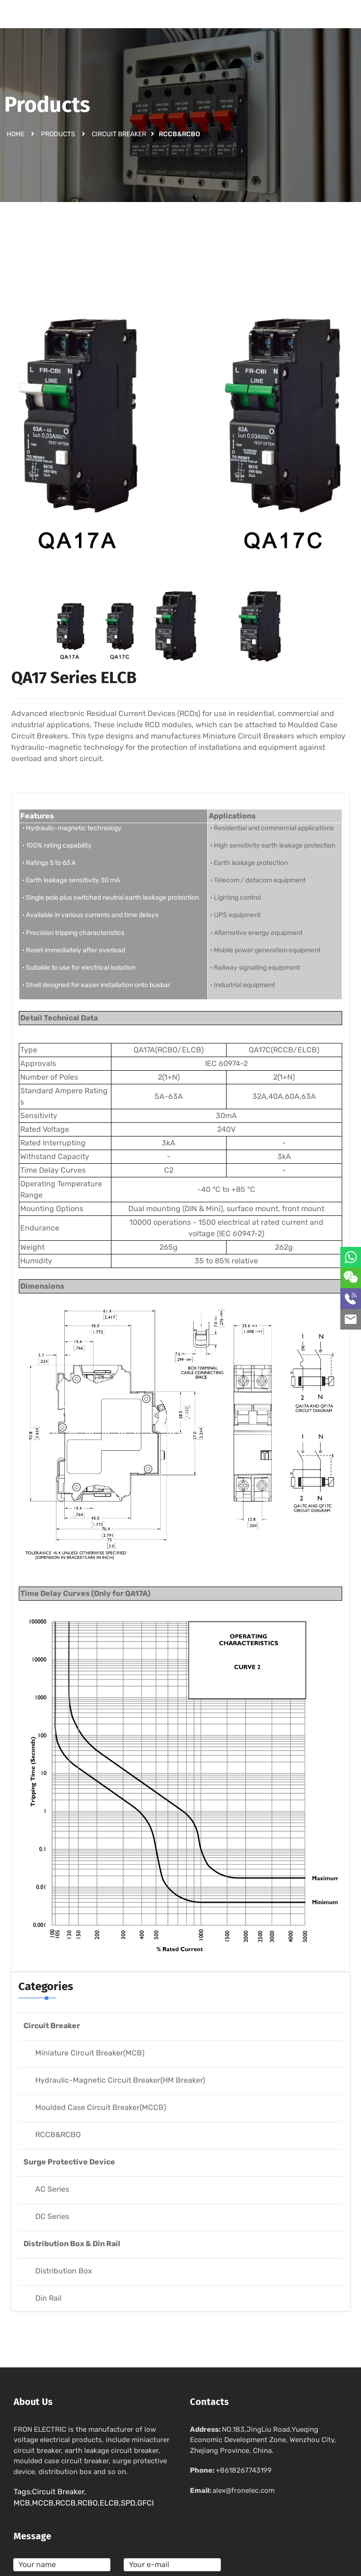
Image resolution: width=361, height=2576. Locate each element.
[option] (180, 418)
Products (58, 134)
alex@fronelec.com (243, 2490)
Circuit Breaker (119, 134)
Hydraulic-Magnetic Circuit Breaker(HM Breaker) (120, 2080)
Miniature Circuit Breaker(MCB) (89, 2052)
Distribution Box (63, 2270)
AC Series (52, 2189)
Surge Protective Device (69, 2161)
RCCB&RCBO (58, 2134)
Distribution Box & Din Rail (72, 2243)
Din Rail (48, 2298)
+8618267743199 (244, 2470)
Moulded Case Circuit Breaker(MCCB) (100, 2107)
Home (15, 134)
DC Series (52, 2216)
